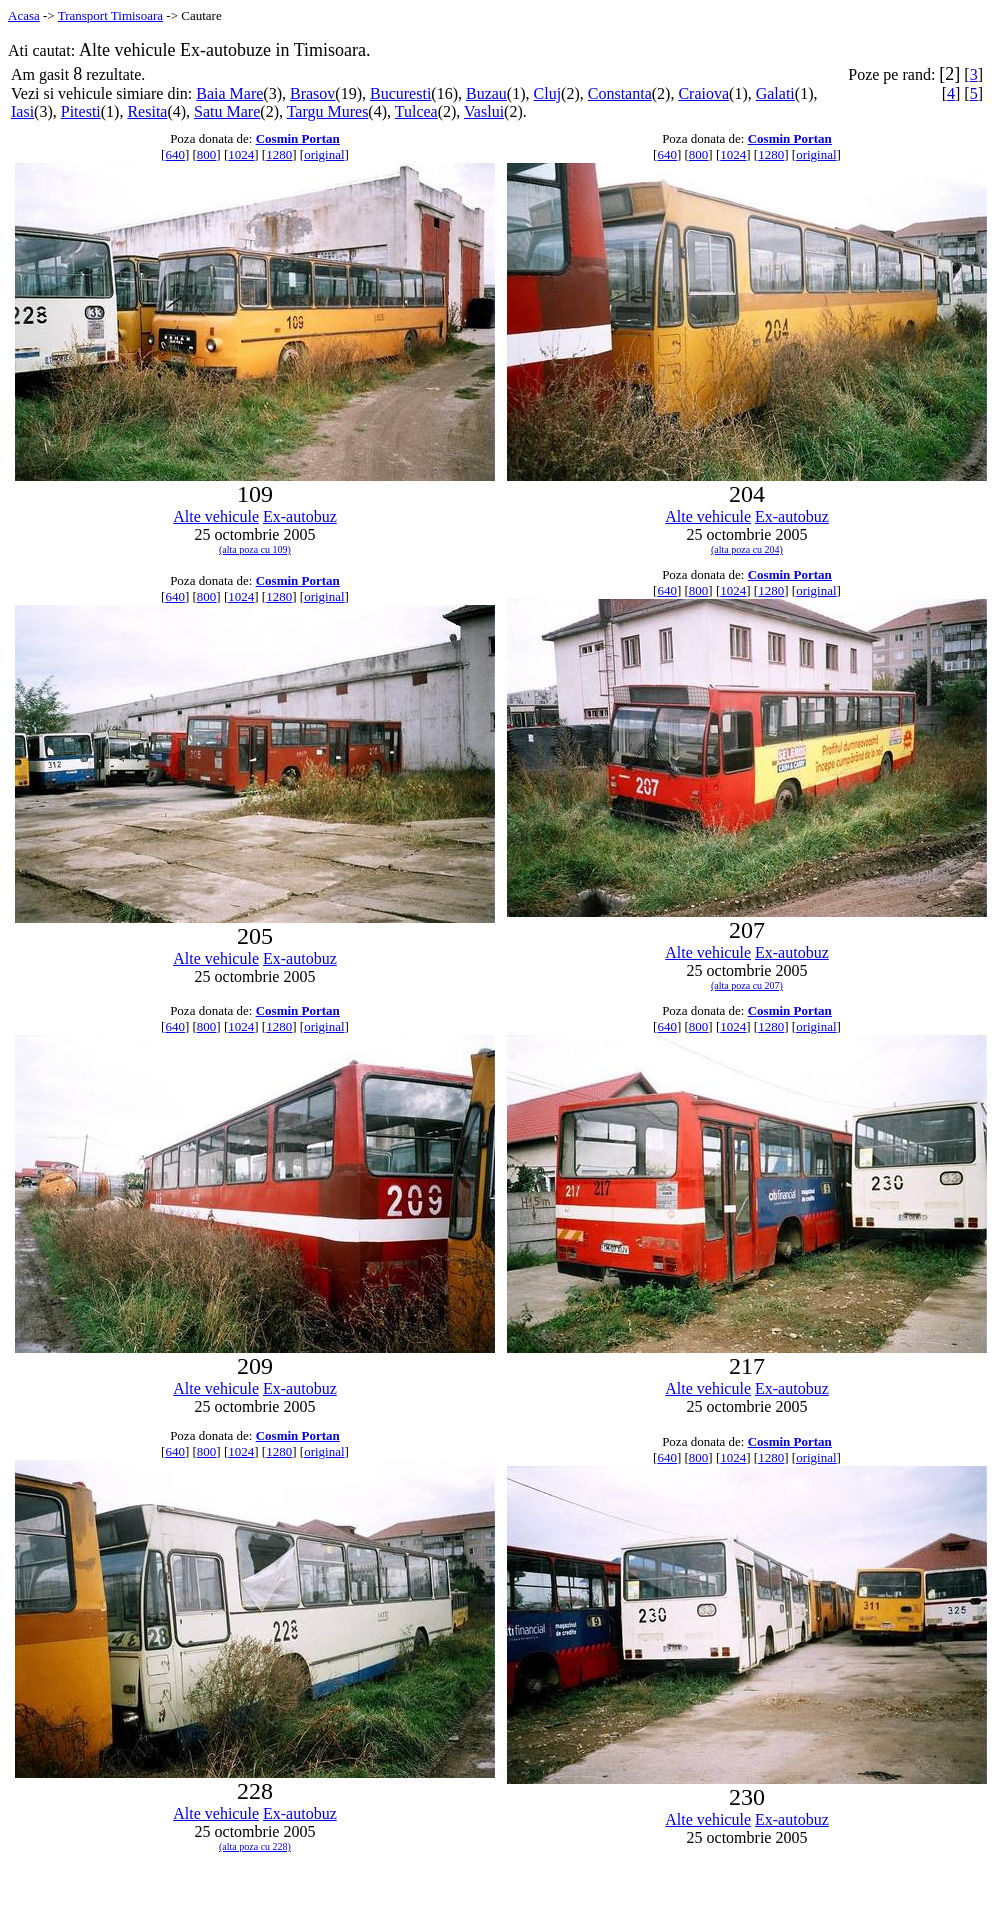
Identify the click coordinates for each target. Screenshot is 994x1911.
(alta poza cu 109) (255, 549)
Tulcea (416, 111)
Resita (147, 111)
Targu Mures (328, 111)
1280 (279, 154)
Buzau (486, 93)
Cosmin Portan (298, 138)
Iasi (22, 111)
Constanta (620, 93)
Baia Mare (229, 93)
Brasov (312, 93)
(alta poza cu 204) (747, 549)
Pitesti (81, 111)
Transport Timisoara (110, 15)
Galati (775, 93)
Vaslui (484, 111)
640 (175, 154)
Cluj (548, 93)
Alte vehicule (216, 516)
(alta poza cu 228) (255, 1846)
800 (207, 154)
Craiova (703, 93)
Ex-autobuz (300, 516)
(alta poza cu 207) (747, 985)
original (324, 154)
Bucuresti (400, 93)
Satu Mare (227, 111)
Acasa (24, 15)
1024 (241, 154)
